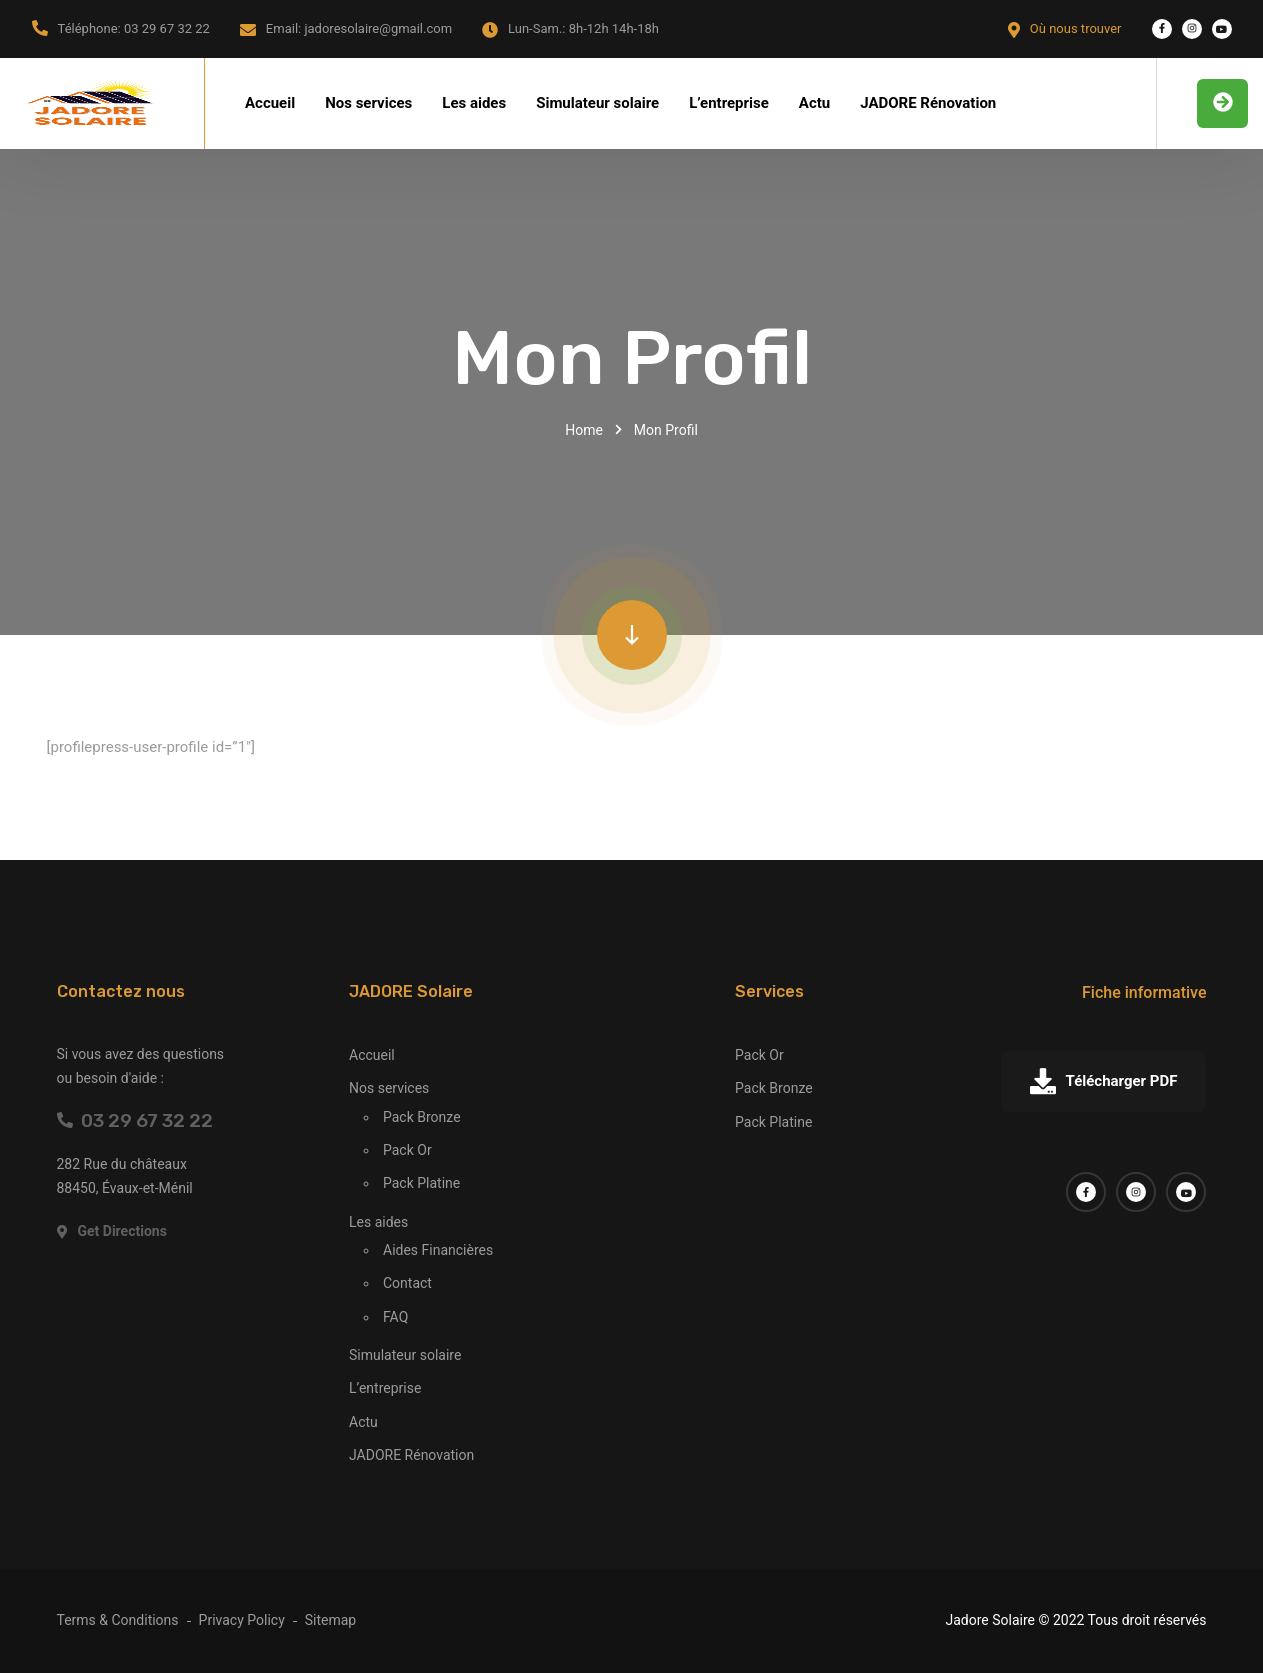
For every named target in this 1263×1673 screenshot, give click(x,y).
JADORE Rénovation (928, 103)
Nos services (368, 103)
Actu (814, 103)
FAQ (395, 1317)
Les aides (474, 103)
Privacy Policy (242, 1620)
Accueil (270, 103)
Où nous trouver (1076, 28)
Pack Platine (421, 1183)
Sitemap (330, 1620)
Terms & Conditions (118, 1620)
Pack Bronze (422, 1117)
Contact (407, 1283)
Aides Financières (438, 1250)
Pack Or (407, 1150)
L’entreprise (729, 103)
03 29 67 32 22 (135, 1120)
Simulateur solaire (597, 103)
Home (584, 430)
